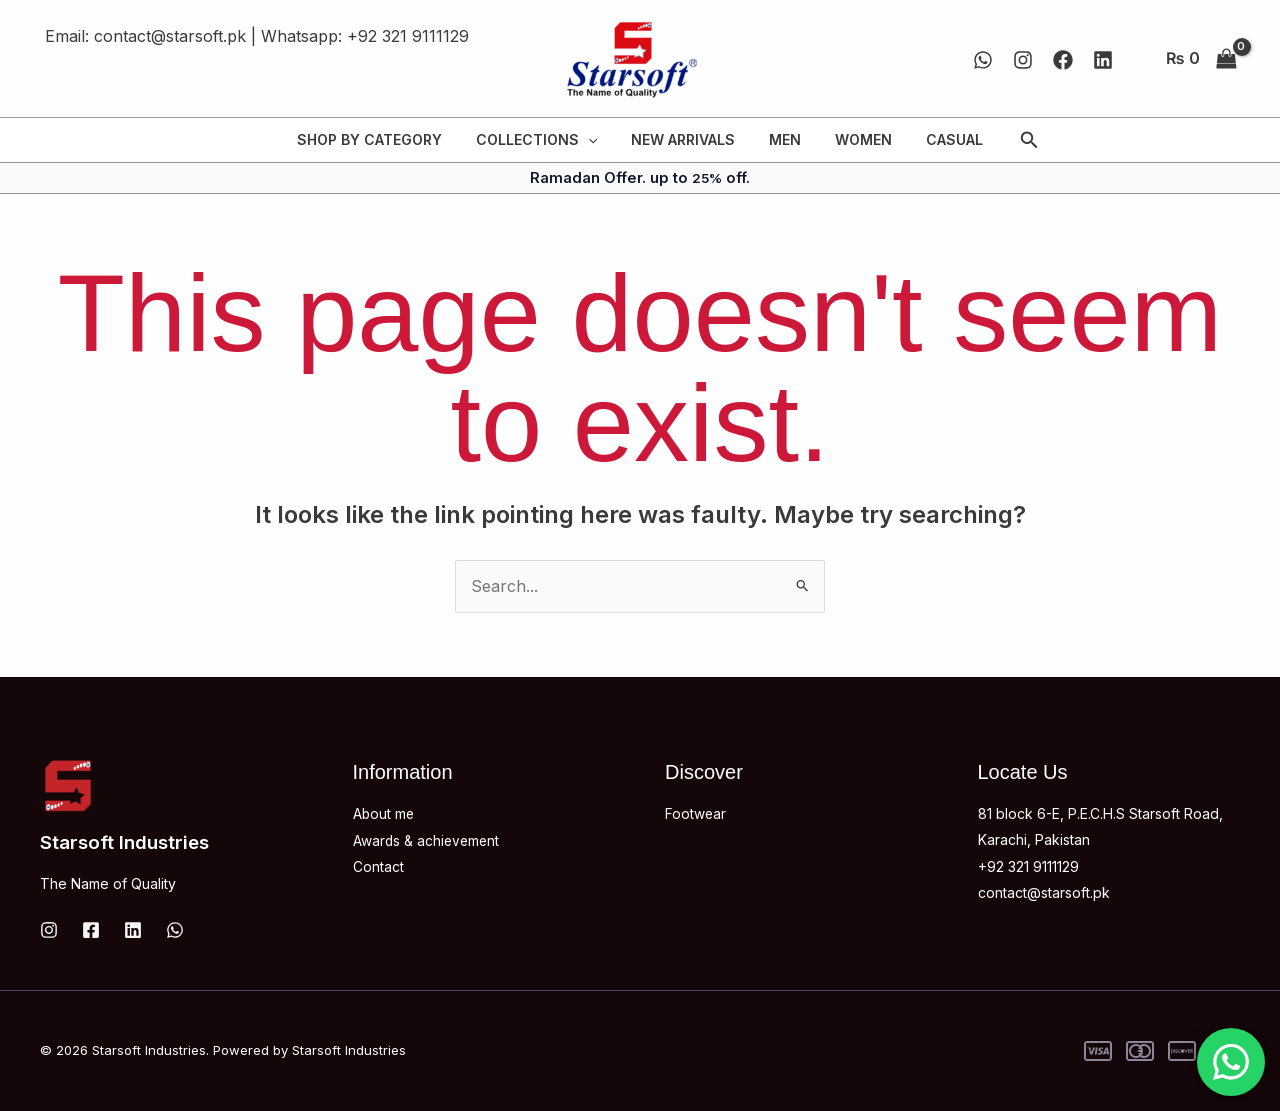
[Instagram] (1023, 60)
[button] (1011, 140)
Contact (378, 866)
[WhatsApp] (983, 60)
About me (384, 813)
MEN (782, 139)
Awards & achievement (428, 839)
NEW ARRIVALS (686, 139)
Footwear (696, 813)
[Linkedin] (1103, 60)
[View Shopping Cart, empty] (1201, 59)
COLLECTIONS (545, 140)
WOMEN (854, 139)
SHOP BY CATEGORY (384, 139)
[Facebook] (1063, 60)
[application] (597, 140)
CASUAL (939, 139)
